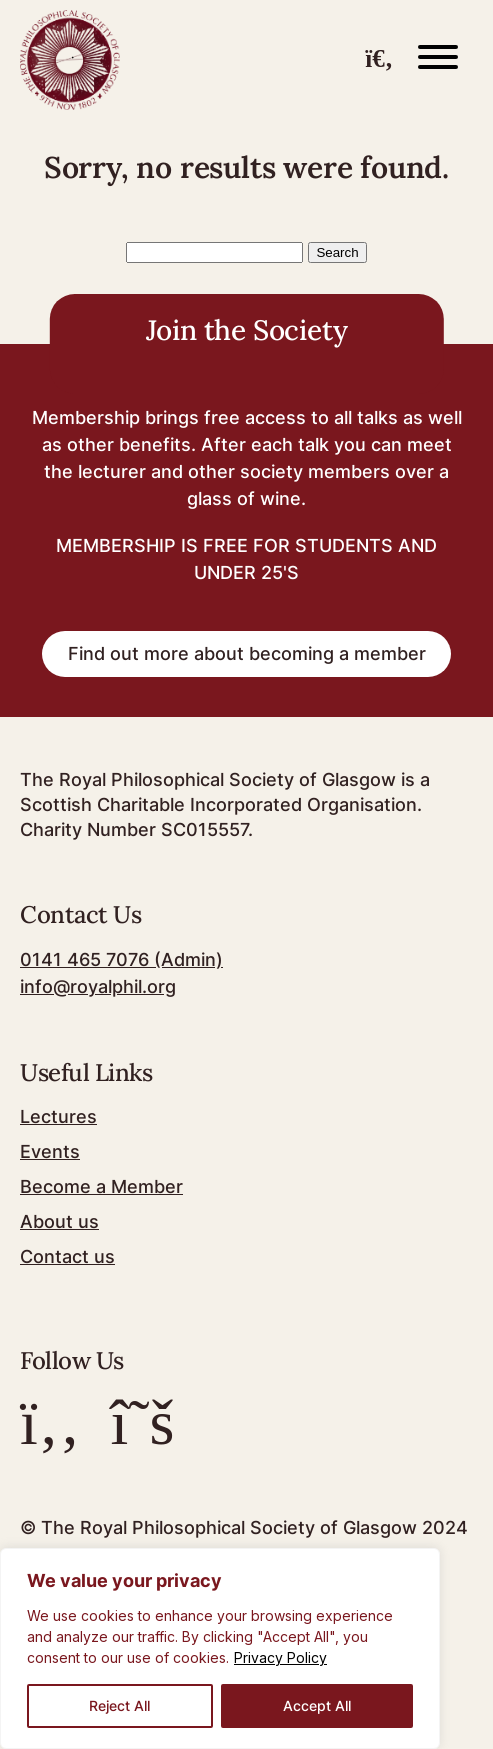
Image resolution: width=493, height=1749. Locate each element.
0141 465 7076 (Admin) (121, 959)
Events (50, 1151)
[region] (220, 1648)
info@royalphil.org (98, 986)
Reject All (119, 1705)
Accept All (317, 1705)
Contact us (67, 1256)
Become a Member (101, 1186)
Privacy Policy (280, 1657)
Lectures (58, 1116)
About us (59, 1221)
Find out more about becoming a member (247, 653)
